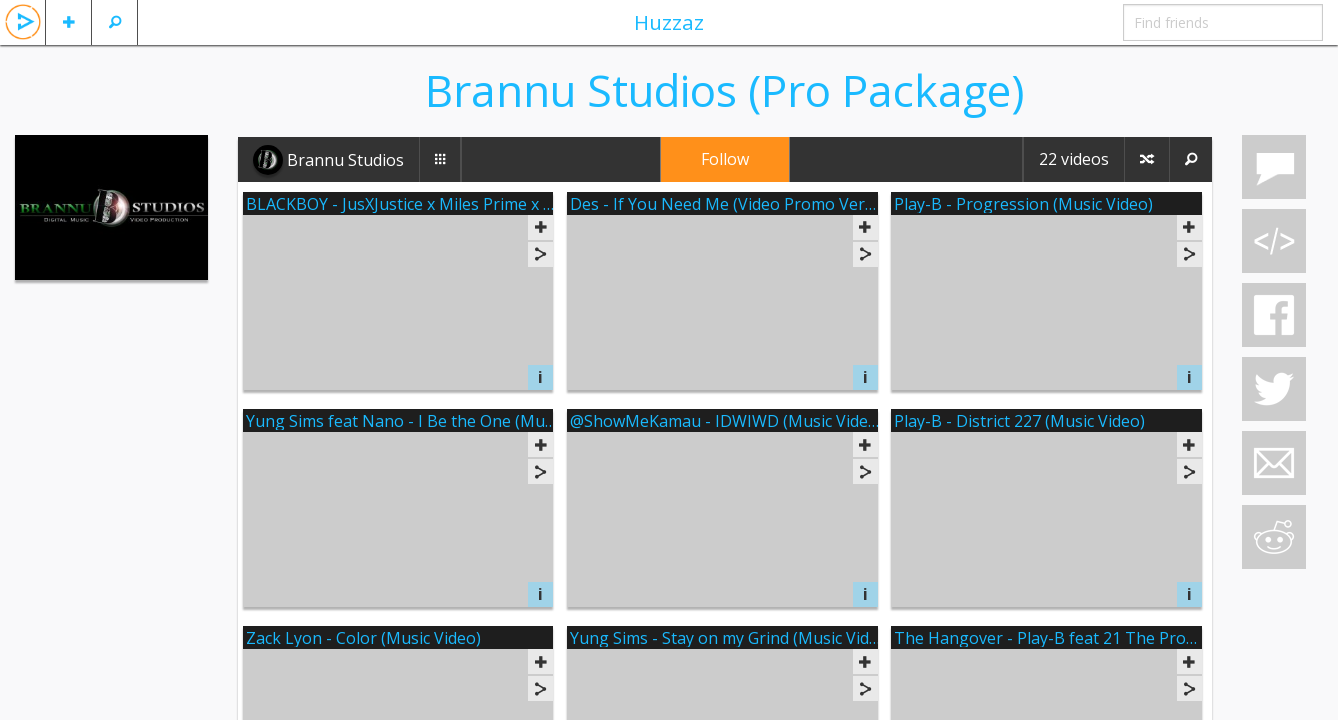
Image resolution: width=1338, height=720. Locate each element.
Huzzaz (669, 22)
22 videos (1074, 159)
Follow (725, 159)
